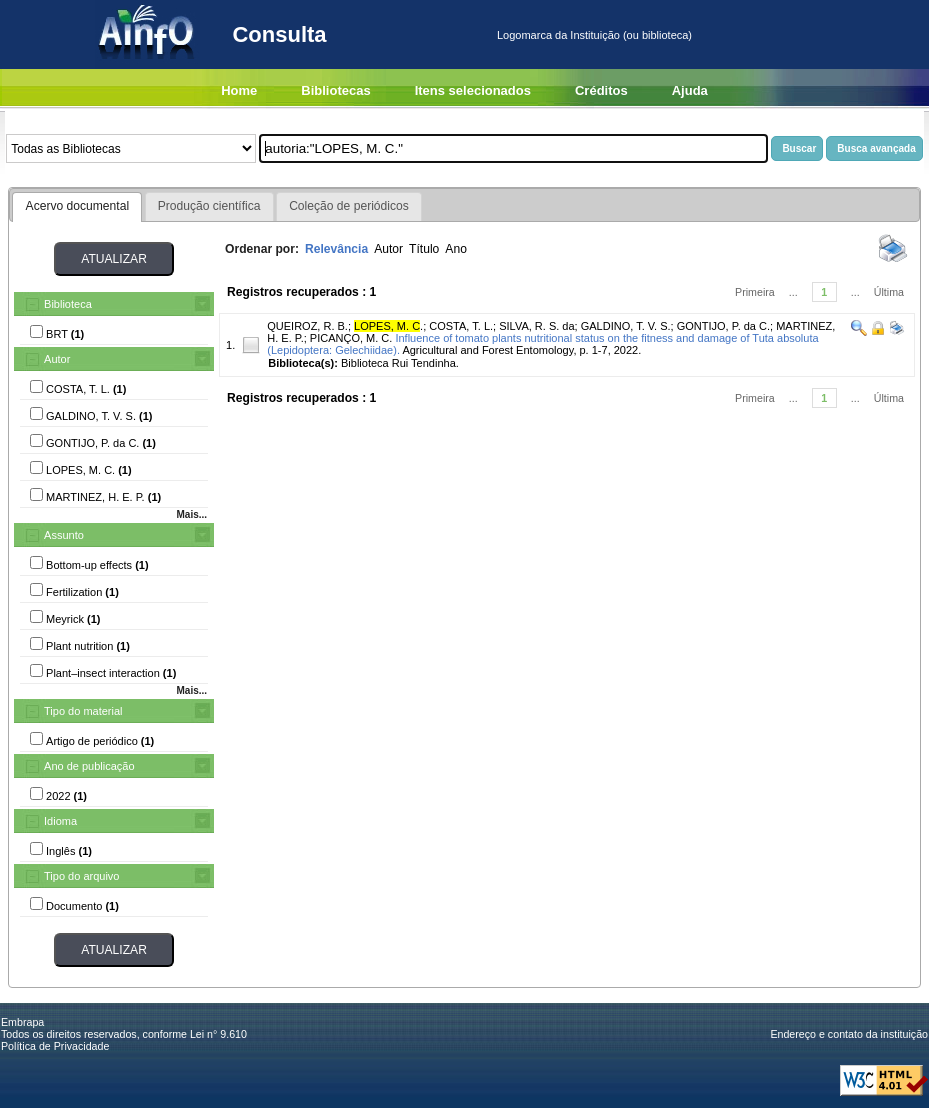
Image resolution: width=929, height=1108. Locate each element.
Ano (456, 249)
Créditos (601, 90)
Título (424, 249)
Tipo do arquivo (81, 876)
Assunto (64, 535)
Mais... (191, 514)
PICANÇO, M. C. (351, 338)
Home (239, 90)
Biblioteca (68, 304)
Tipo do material (83, 711)
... (793, 292)
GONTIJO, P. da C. (723, 326)
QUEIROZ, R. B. (307, 326)
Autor (57, 359)
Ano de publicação (89, 766)
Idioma (60, 821)
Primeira (755, 292)
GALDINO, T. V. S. (626, 326)
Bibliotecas (335, 90)
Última (889, 292)
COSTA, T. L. (461, 326)
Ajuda (690, 90)
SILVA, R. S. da (536, 326)
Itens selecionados (473, 90)
